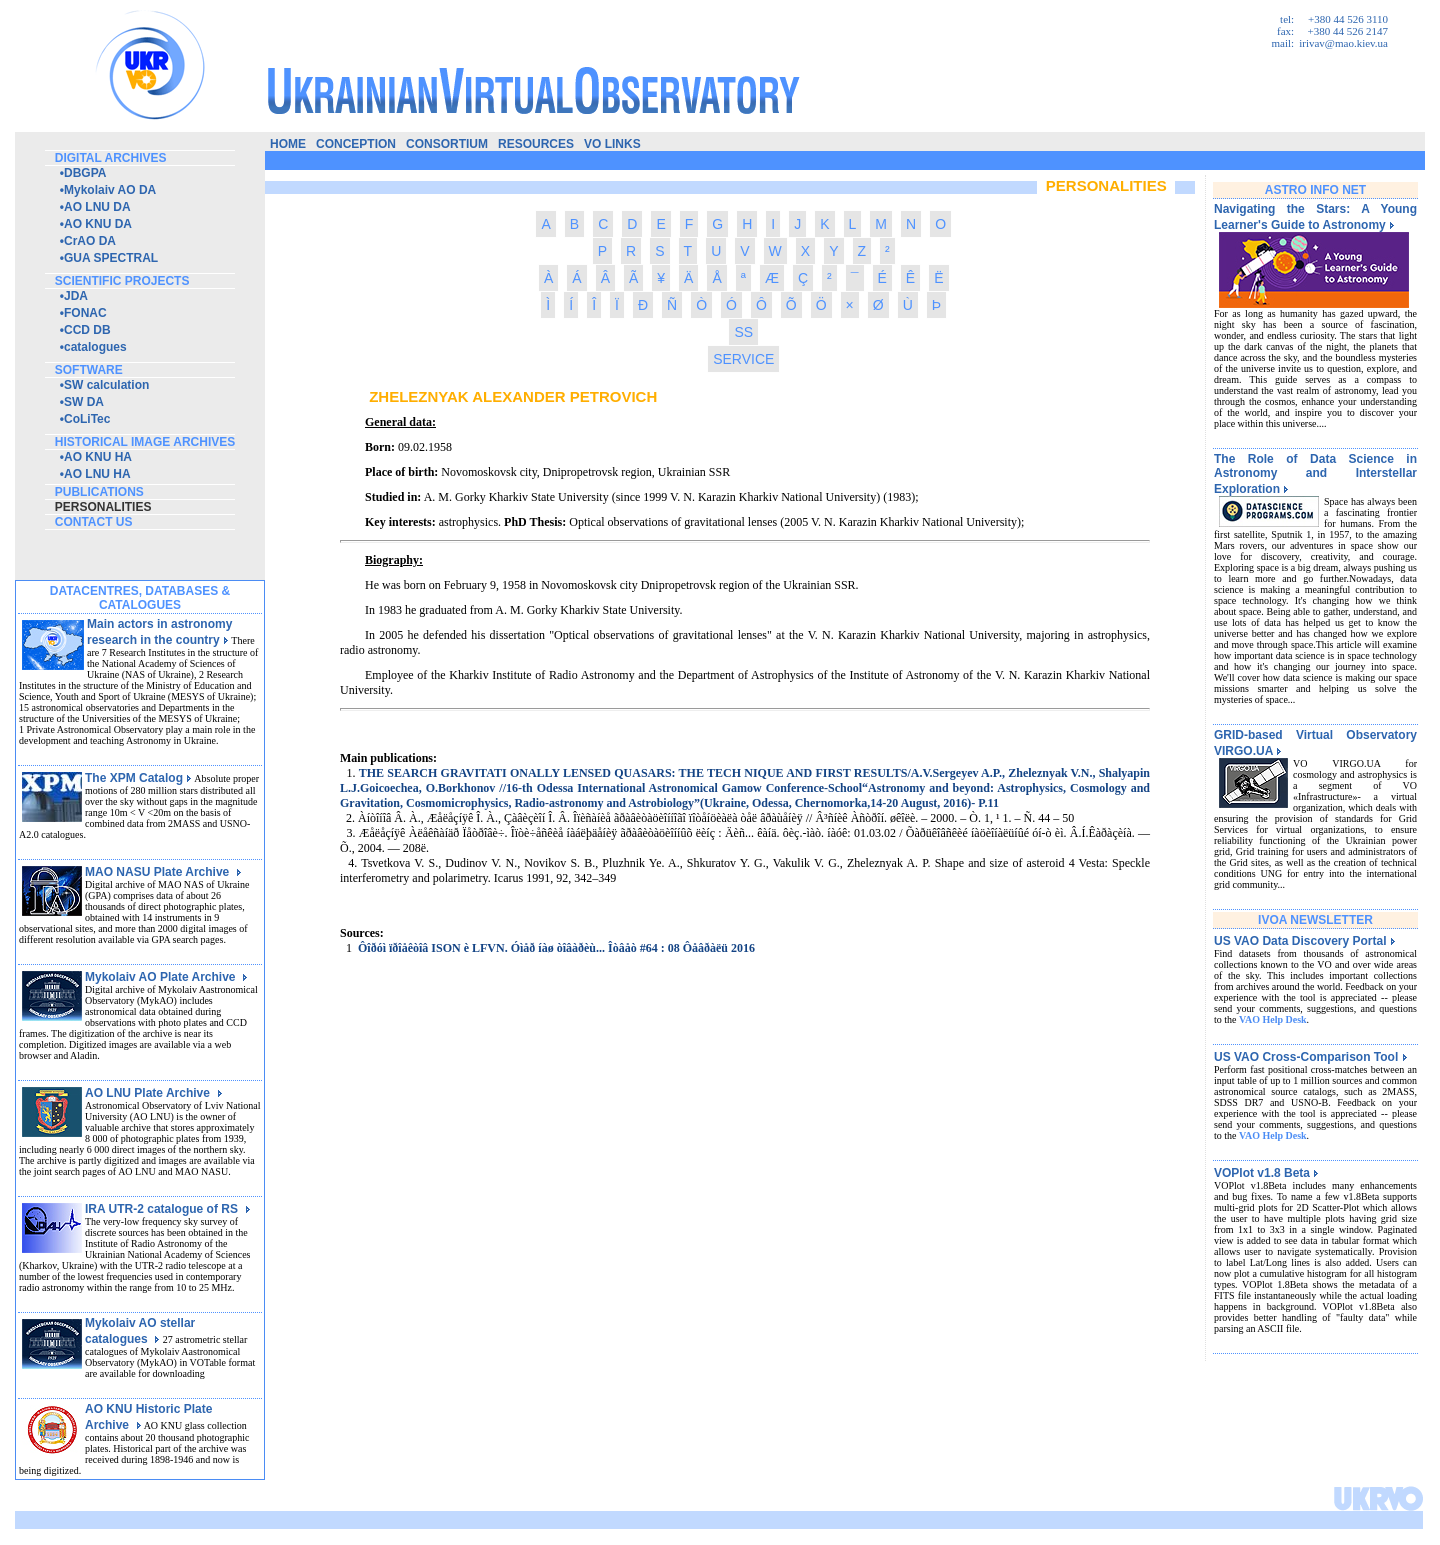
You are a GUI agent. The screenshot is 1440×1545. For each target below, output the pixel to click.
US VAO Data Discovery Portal (1305, 941)
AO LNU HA (97, 474)
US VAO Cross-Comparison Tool (1311, 1057)
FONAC (85, 313)
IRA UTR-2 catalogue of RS (168, 1209)
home (288, 144)
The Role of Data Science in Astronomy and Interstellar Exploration (1315, 474)
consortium (447, 144)
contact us (94, 522)
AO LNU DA (97, 207)
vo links (612, 144)
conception (356, 144)
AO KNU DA (98, 224)
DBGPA (85, 173)
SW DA (84, 402)
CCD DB (87, 330)
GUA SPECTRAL (111, 258)
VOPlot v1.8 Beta (1266, 1173)
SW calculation (106, 385)
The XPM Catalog (138, 778)
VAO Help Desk (1273, 1019)
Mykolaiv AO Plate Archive (166, 977)
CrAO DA (90, 241)
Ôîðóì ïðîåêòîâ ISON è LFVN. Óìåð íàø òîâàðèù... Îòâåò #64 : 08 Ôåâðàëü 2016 (556, 948)
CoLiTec (87, 419)
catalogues (95, 347)
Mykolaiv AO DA (110, 190)
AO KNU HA (98, 457)
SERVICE (743, 359)
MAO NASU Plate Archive (163, 872)
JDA (76, 296)
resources (536, 144)
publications (99, 492)
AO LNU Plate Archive (154, 1093)
